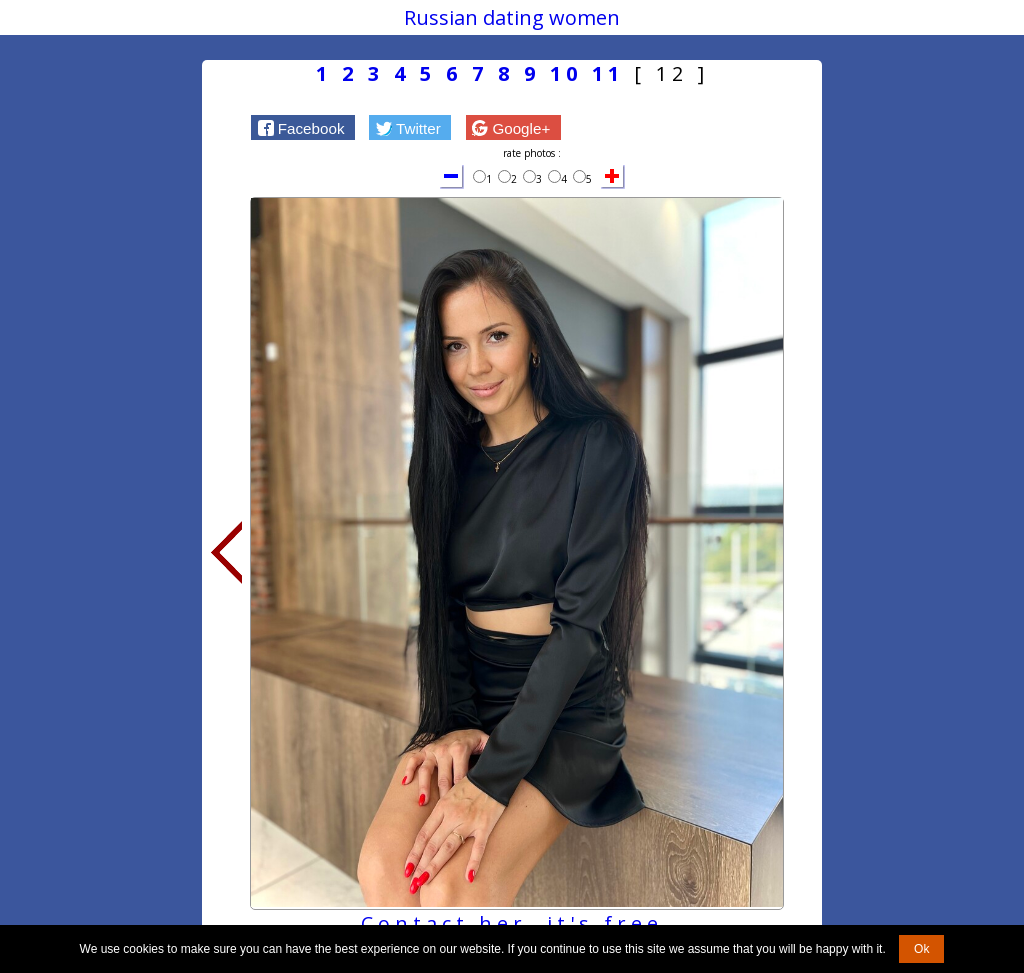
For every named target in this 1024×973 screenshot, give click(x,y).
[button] (303, 127)
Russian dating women (512, 17)
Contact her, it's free (512, 923)
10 (566, 73)
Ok (921, 949)
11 (608, 73)
